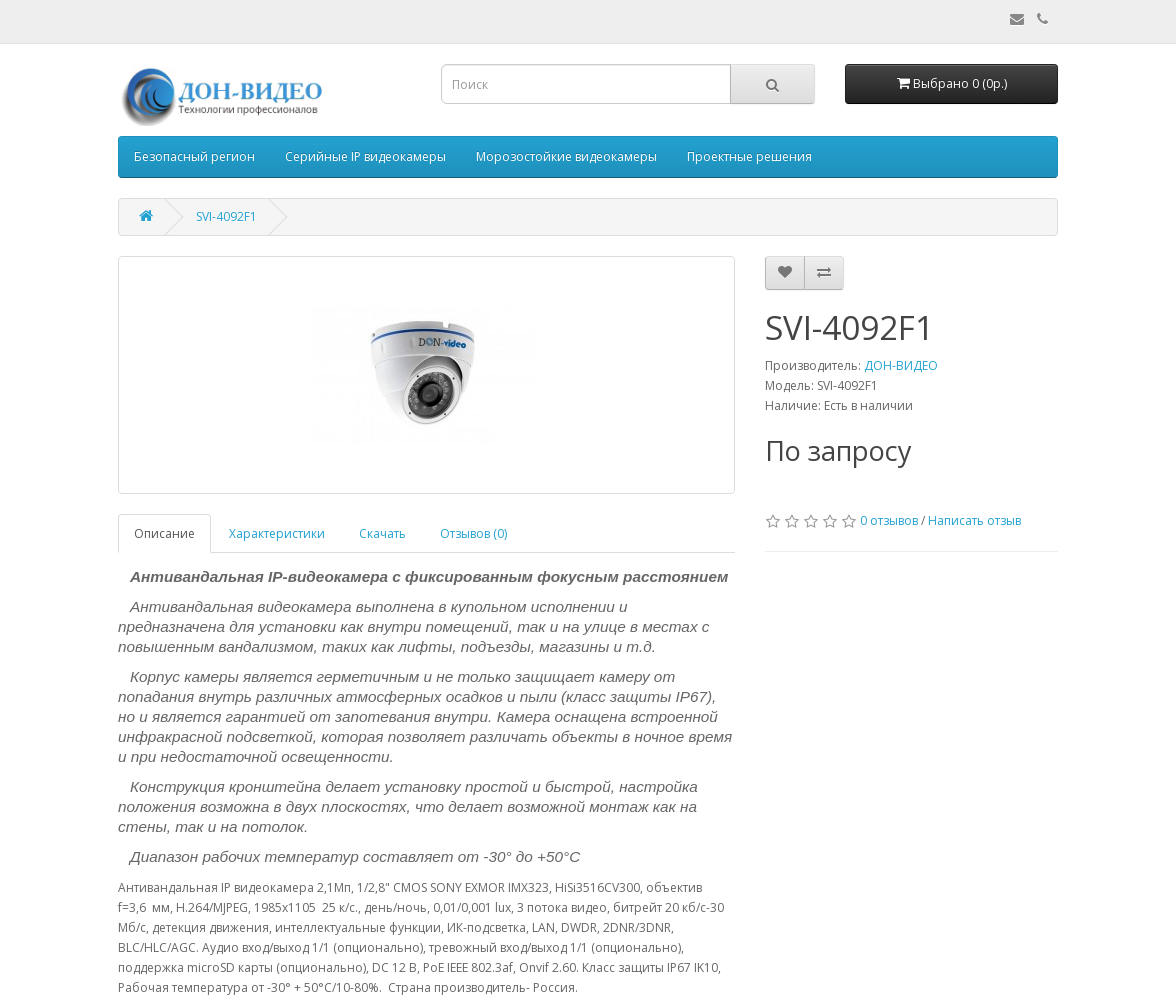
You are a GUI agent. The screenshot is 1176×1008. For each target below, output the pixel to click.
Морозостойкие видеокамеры (566, 156)
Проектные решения (749, 156)
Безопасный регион (194, 156)
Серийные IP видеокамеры (365, 156)
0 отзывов (889, 520)
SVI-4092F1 (226, 216)
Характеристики (277, 533)
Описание (164, 533)
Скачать (382, 533)
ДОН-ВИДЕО (901, 365)
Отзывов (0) (473, 533)
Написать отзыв (974, 520)
